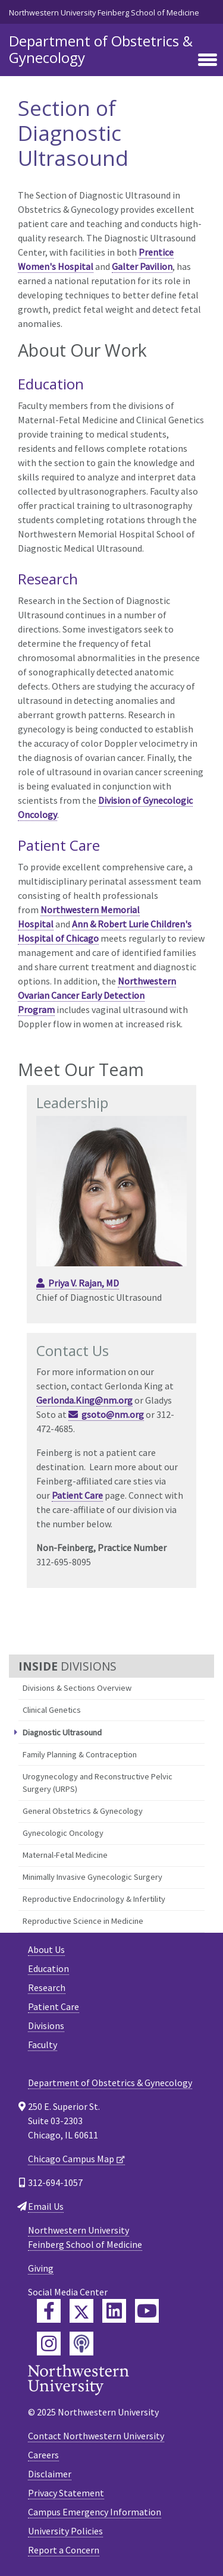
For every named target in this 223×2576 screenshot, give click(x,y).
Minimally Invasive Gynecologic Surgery (92, 1877)
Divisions (46, 2025)
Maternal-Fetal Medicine (65, 1855)
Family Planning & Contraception (80, 1754)
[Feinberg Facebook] (49, 2311)
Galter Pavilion (142, 266)
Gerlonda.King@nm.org (84, 1400)
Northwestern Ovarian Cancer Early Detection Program (97, 995)
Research (46, 1987)
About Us (46, 1949)
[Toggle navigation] (207, 60)
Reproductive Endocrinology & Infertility (94, 1899)
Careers (43, 2455)
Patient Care (77, 1495)
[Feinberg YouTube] (147, 2311)
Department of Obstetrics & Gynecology (101, 49)
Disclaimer (49, 2474)
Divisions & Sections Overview (77, 1687)
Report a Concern (63, 2550)
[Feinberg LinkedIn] (114, 2311)
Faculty (42, 2044)
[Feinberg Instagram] (49, 2343)
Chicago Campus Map (71, 2159)
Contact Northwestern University (96, 2436)
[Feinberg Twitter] (81, 2311)
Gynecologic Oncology (63, 1833)
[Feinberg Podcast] (81, 2343)
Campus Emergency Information (94, 2512)
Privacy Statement (66, 2493)
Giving (41, 2268)
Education (48, 1968)
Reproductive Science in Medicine (83, 1921)
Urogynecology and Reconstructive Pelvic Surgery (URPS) (97, 1783)
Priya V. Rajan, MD (83, 1283)
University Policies (65, 2531)
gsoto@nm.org (112, 1414)
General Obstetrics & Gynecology (83, 1811)
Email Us (46, 2206)
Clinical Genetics (52, 1709)
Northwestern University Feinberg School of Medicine (104, 12)
